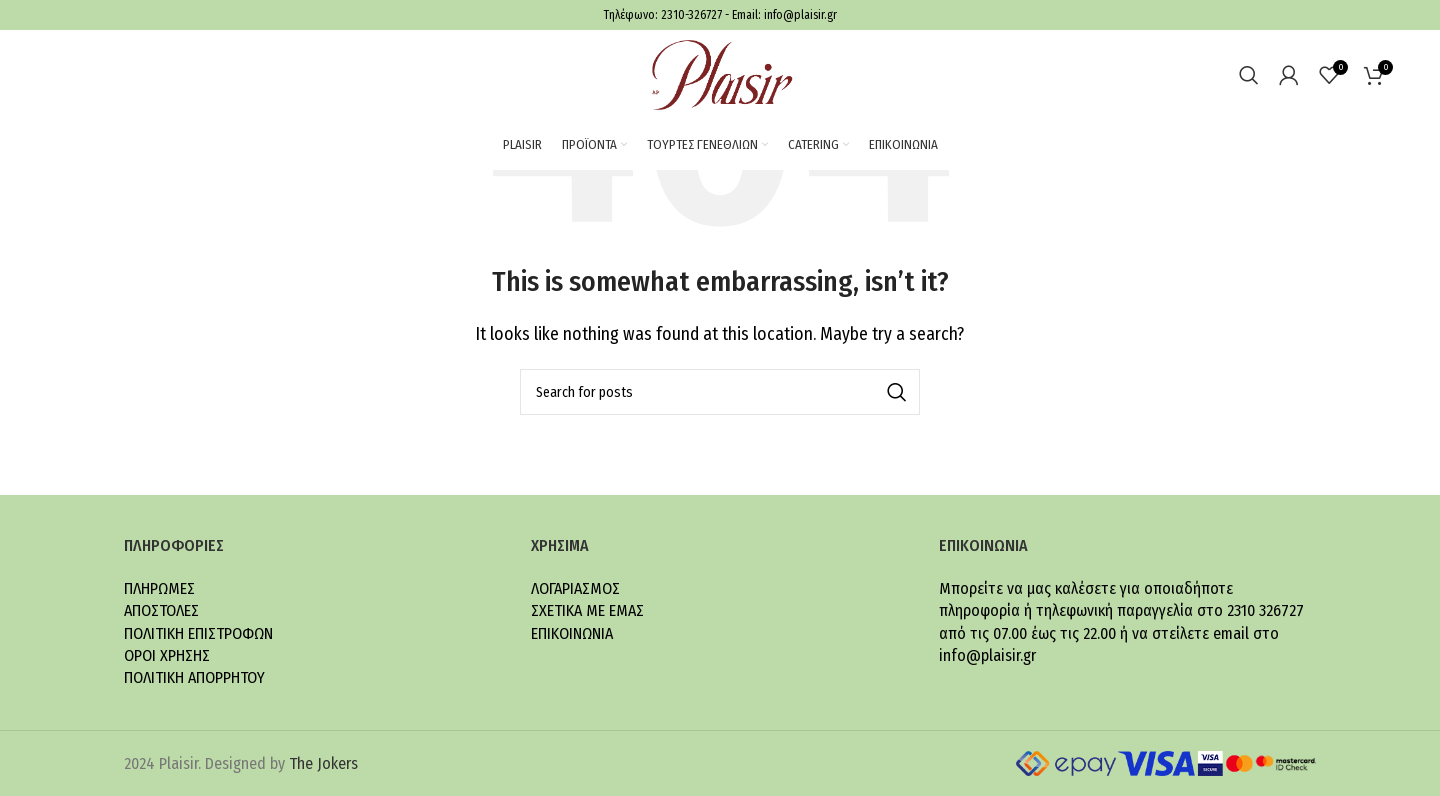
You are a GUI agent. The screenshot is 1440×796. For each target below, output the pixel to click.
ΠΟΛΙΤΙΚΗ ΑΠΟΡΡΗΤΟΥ (194, 677)
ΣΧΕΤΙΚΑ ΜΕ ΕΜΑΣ (587, 610)
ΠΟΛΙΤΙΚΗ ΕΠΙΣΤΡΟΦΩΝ (198, 633)
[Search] (1249, 75)
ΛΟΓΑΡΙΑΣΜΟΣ (575, 588)
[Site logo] (720, 73)
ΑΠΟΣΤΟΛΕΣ (161, 610)
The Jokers (323, 763)
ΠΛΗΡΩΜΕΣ (159, 588)
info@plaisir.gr (800, 15)
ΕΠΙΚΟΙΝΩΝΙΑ (572, 633)
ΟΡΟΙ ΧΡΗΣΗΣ (167, 655)
